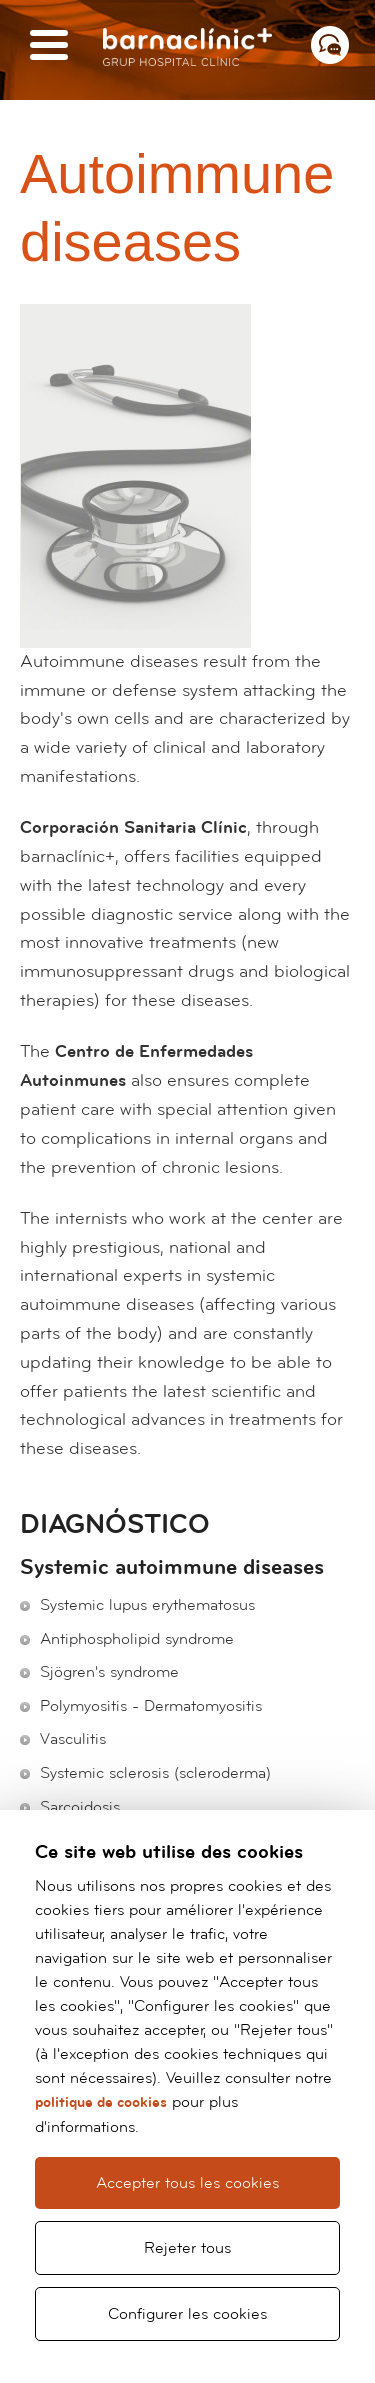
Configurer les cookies (187, 2314)
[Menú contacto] (330, 45)
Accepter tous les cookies (187, 2183)
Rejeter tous (187, 2248)
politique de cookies (101, 2102)
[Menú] (49, 46)
